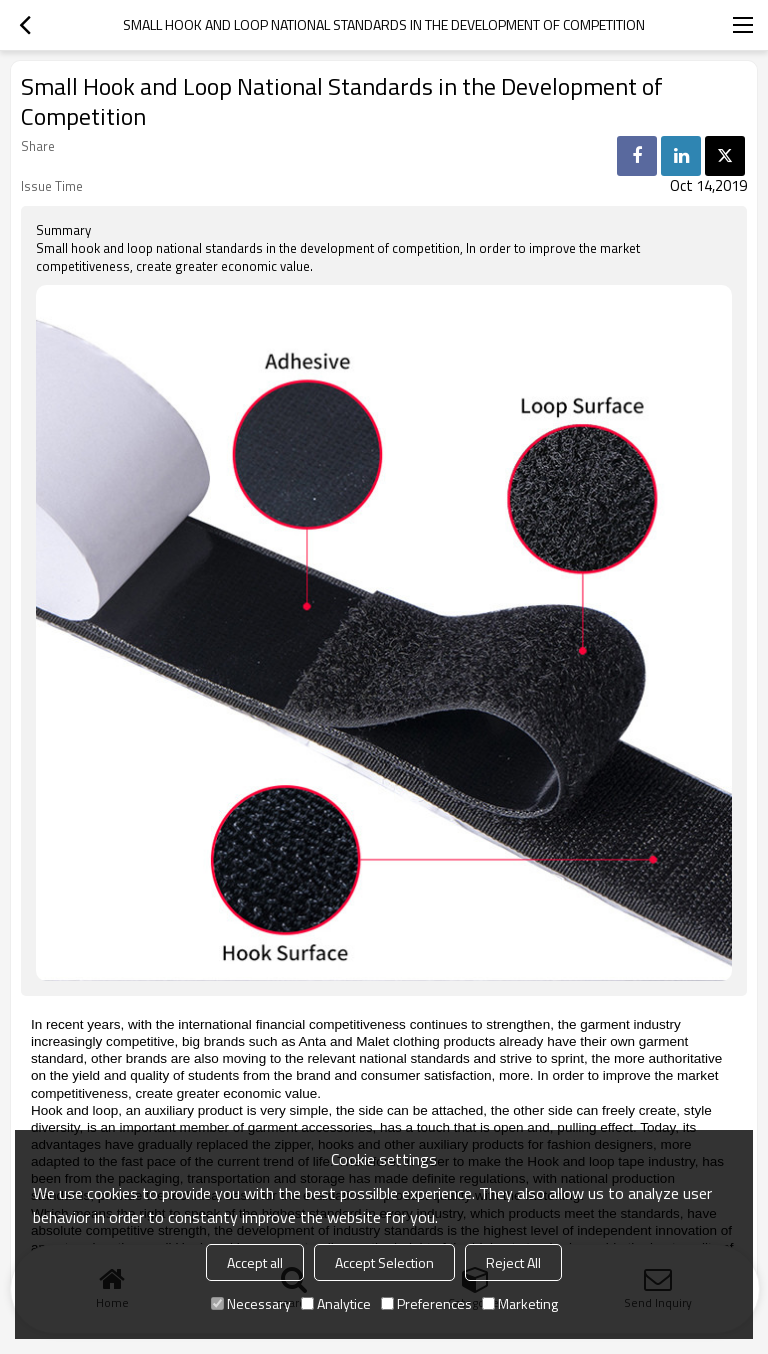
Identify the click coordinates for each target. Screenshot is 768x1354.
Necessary (251, 1303)
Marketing (520, 1303)
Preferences (426, 1303)
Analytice (336, 1303)
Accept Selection (384, 1262)
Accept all (255, 1262)
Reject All (513, 1262)
